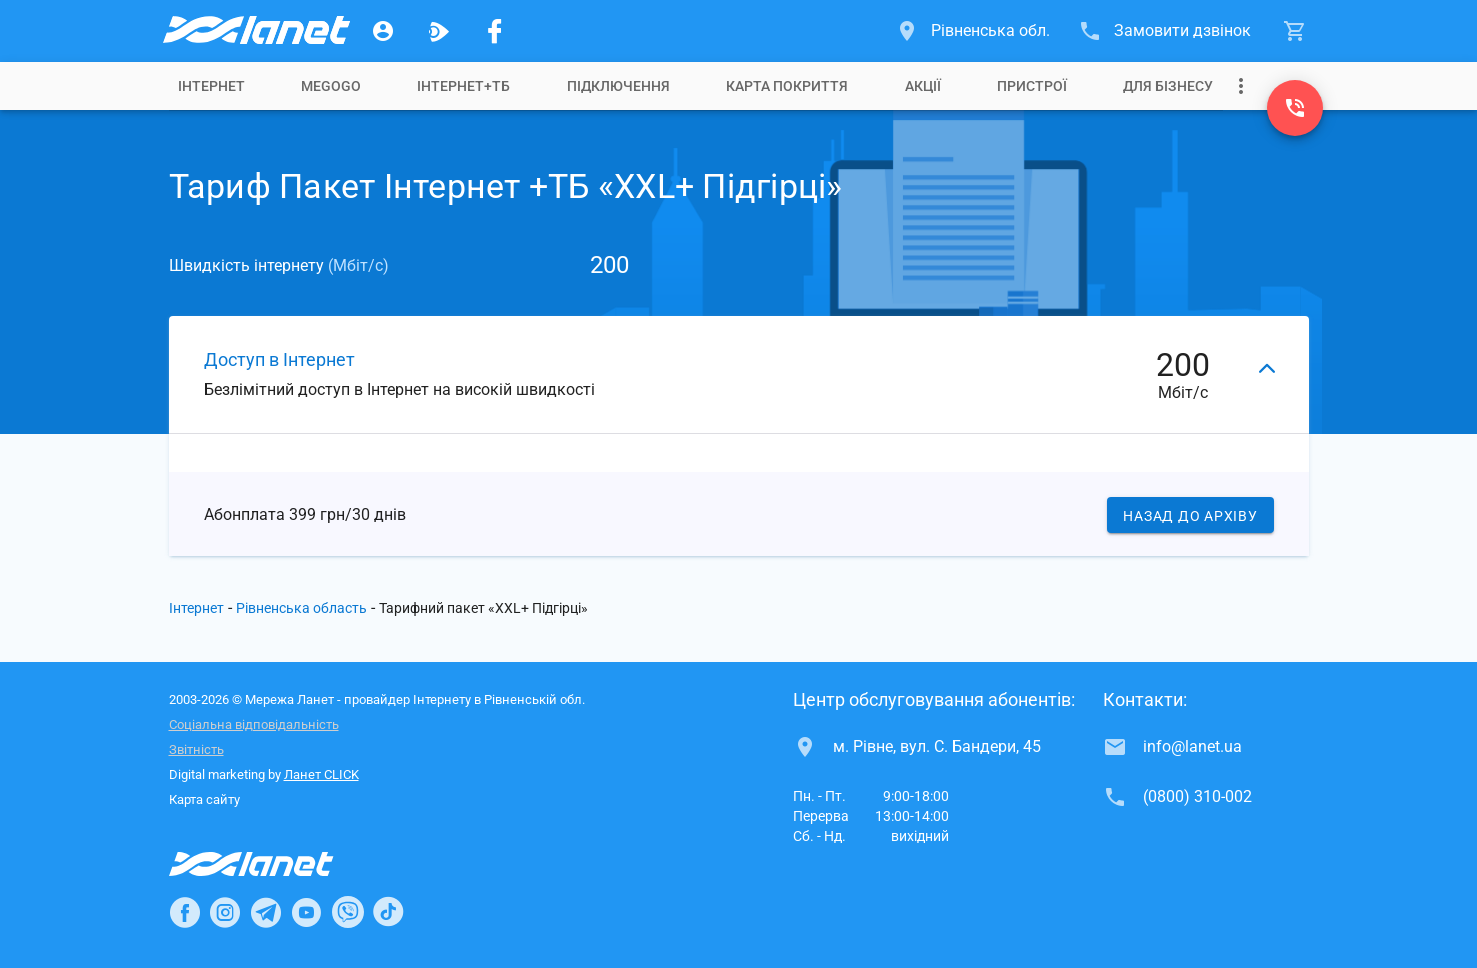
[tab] (211, 86)
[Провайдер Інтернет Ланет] (274, 864)
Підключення (618, 86)
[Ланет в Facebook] (185, 912)
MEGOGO (331, 86)
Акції (923, 86)
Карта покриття (787, 86)
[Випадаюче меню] (1241, 86)
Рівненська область (301, 608)
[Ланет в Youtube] (306, 912)
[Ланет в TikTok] (388, 912)
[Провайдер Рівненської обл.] (255, 31)
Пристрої (1032, 86)
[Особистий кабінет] (383, 31)
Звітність (196, 749)
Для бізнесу (1168, 86)
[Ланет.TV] (439, 31)
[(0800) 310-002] (1295, 108)
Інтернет (211, 86)
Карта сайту (204, 799)
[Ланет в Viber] (348, 912)
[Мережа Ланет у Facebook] (495, 31)
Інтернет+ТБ (463, 86)
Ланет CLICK (321, 774)
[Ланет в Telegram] (266, 912)
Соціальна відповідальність (254, 724)
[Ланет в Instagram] (225, 912)
